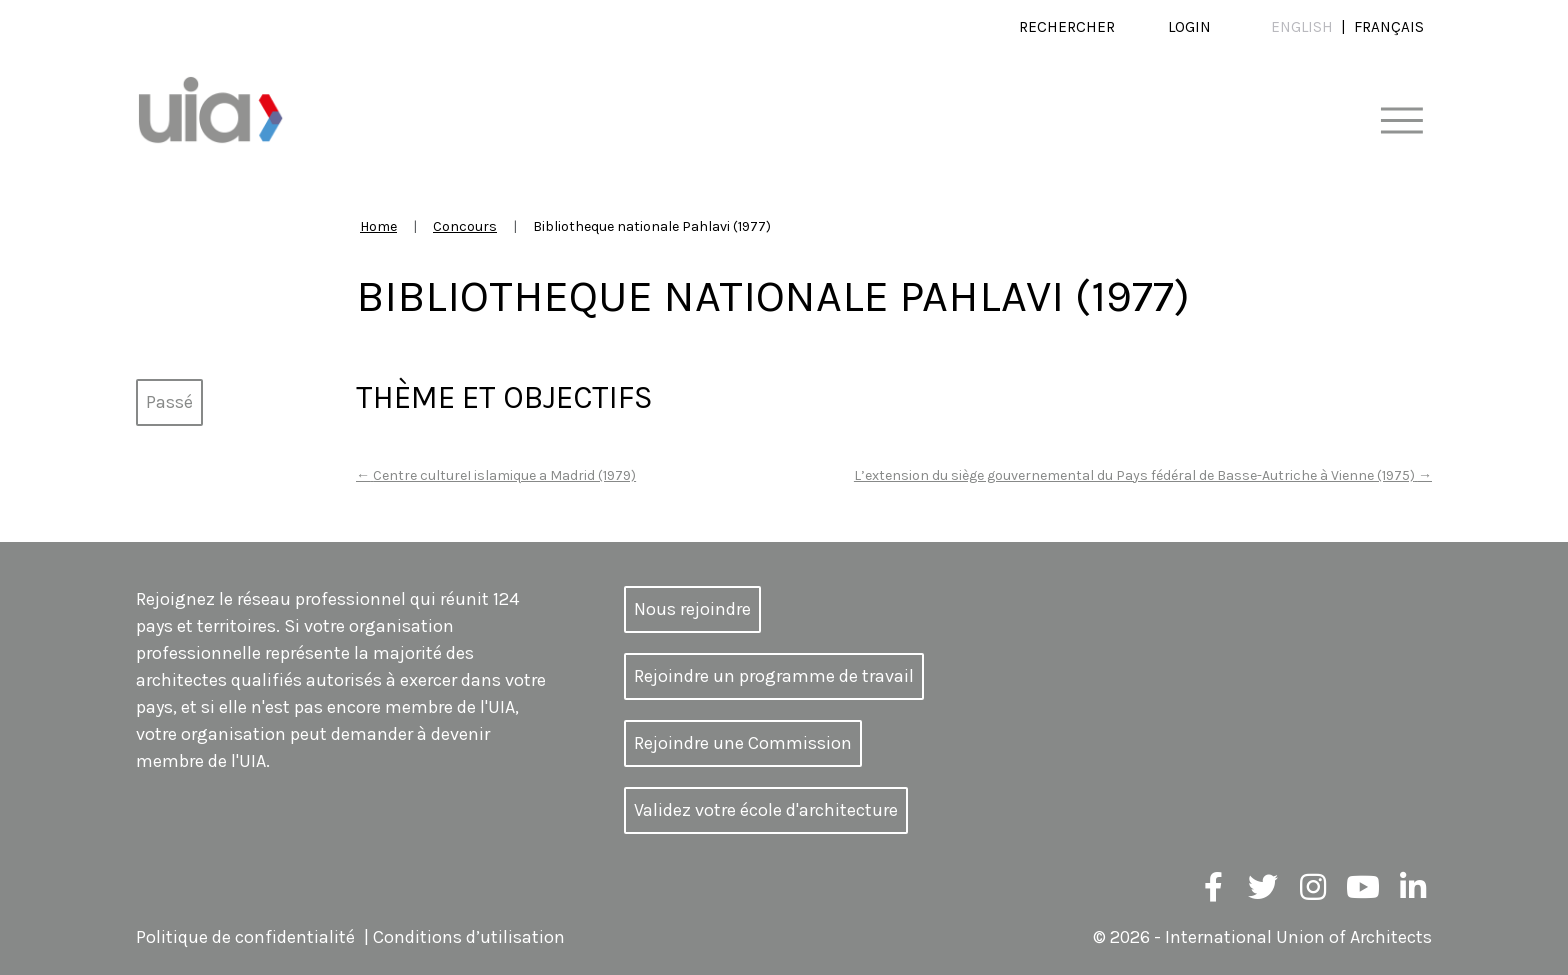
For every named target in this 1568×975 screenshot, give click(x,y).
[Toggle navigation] (1401, 121)
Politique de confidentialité (245, 937)
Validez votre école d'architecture (766, 810)
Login (1189, 27)
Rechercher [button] (1067, 27)
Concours (465, 226)
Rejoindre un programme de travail (774, 676)
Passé (169, 402)
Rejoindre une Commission (743, 743)
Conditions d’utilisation (469, 937)
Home (378, 226)
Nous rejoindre (692, 609)
